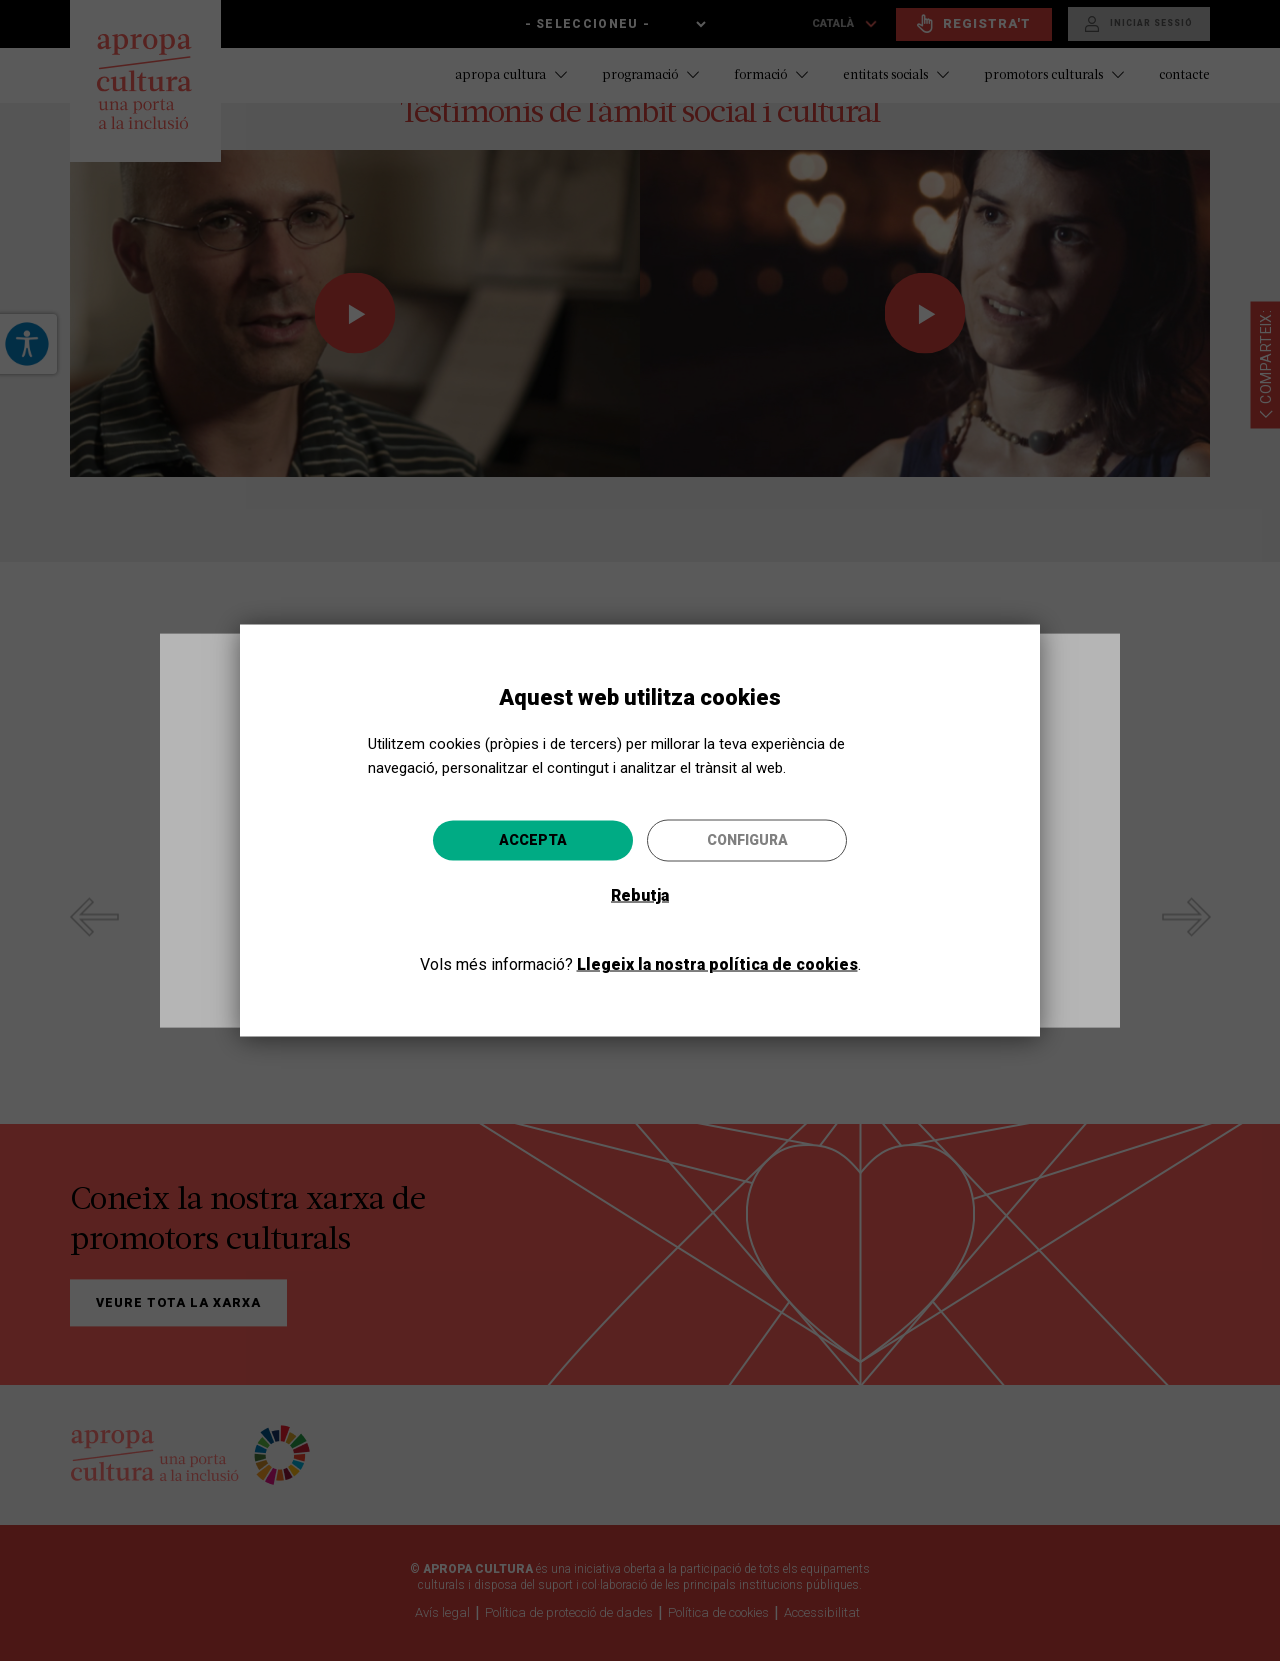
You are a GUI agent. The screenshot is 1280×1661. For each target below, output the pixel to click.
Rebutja (640, 894)
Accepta (533, 839)
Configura (747, 839)
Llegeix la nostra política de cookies (717, 963)
